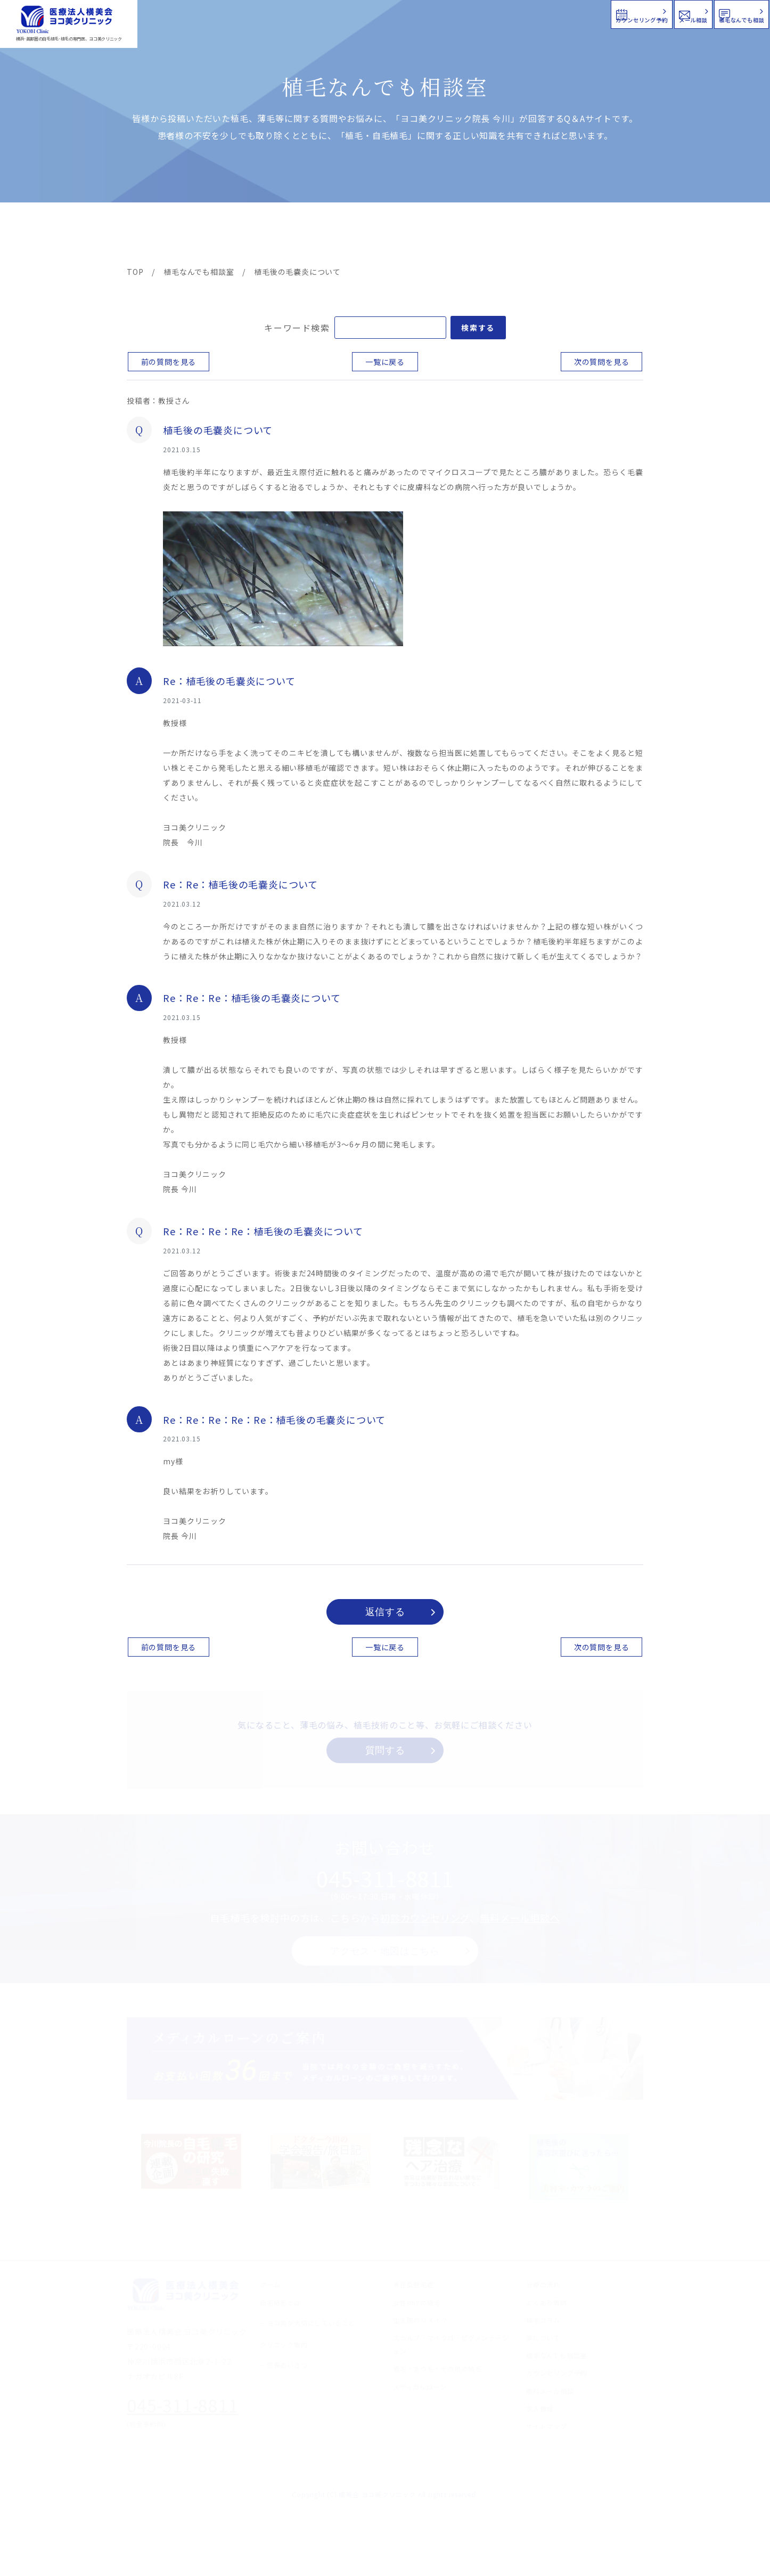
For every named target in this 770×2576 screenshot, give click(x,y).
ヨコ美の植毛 (158, 235)
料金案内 (362, 235)
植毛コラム (547, 235)
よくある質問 (424, 235)
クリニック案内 (293, 235)
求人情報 (611, 235)
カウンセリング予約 (449, 13)
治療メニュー (222, 235)
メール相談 (577, 13)
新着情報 (485, 235)
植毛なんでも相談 (700, 13)
